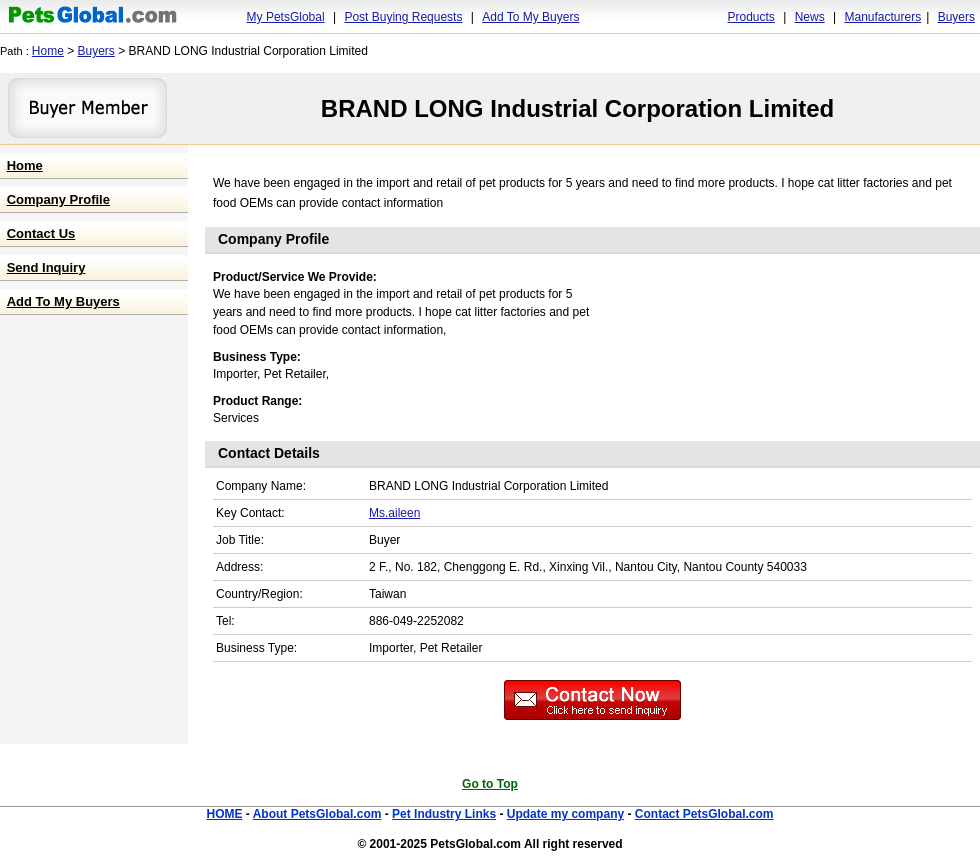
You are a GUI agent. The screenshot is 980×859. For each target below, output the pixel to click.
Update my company (565, 814)
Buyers (956, 17)
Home (48, 51)
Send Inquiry (46, 267)
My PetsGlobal (286, 17)
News (810, 17)
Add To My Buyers (530, 17)
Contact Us (41, 233)
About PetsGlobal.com (317, 814)
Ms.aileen (394, 513)
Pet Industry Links (444, 814)
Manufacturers (882, 17)
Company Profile (58, 199)
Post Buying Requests (403, 17)
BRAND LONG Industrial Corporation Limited (577, 108)
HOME (224, 814)
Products (751, 17)
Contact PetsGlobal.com (704, 814)
